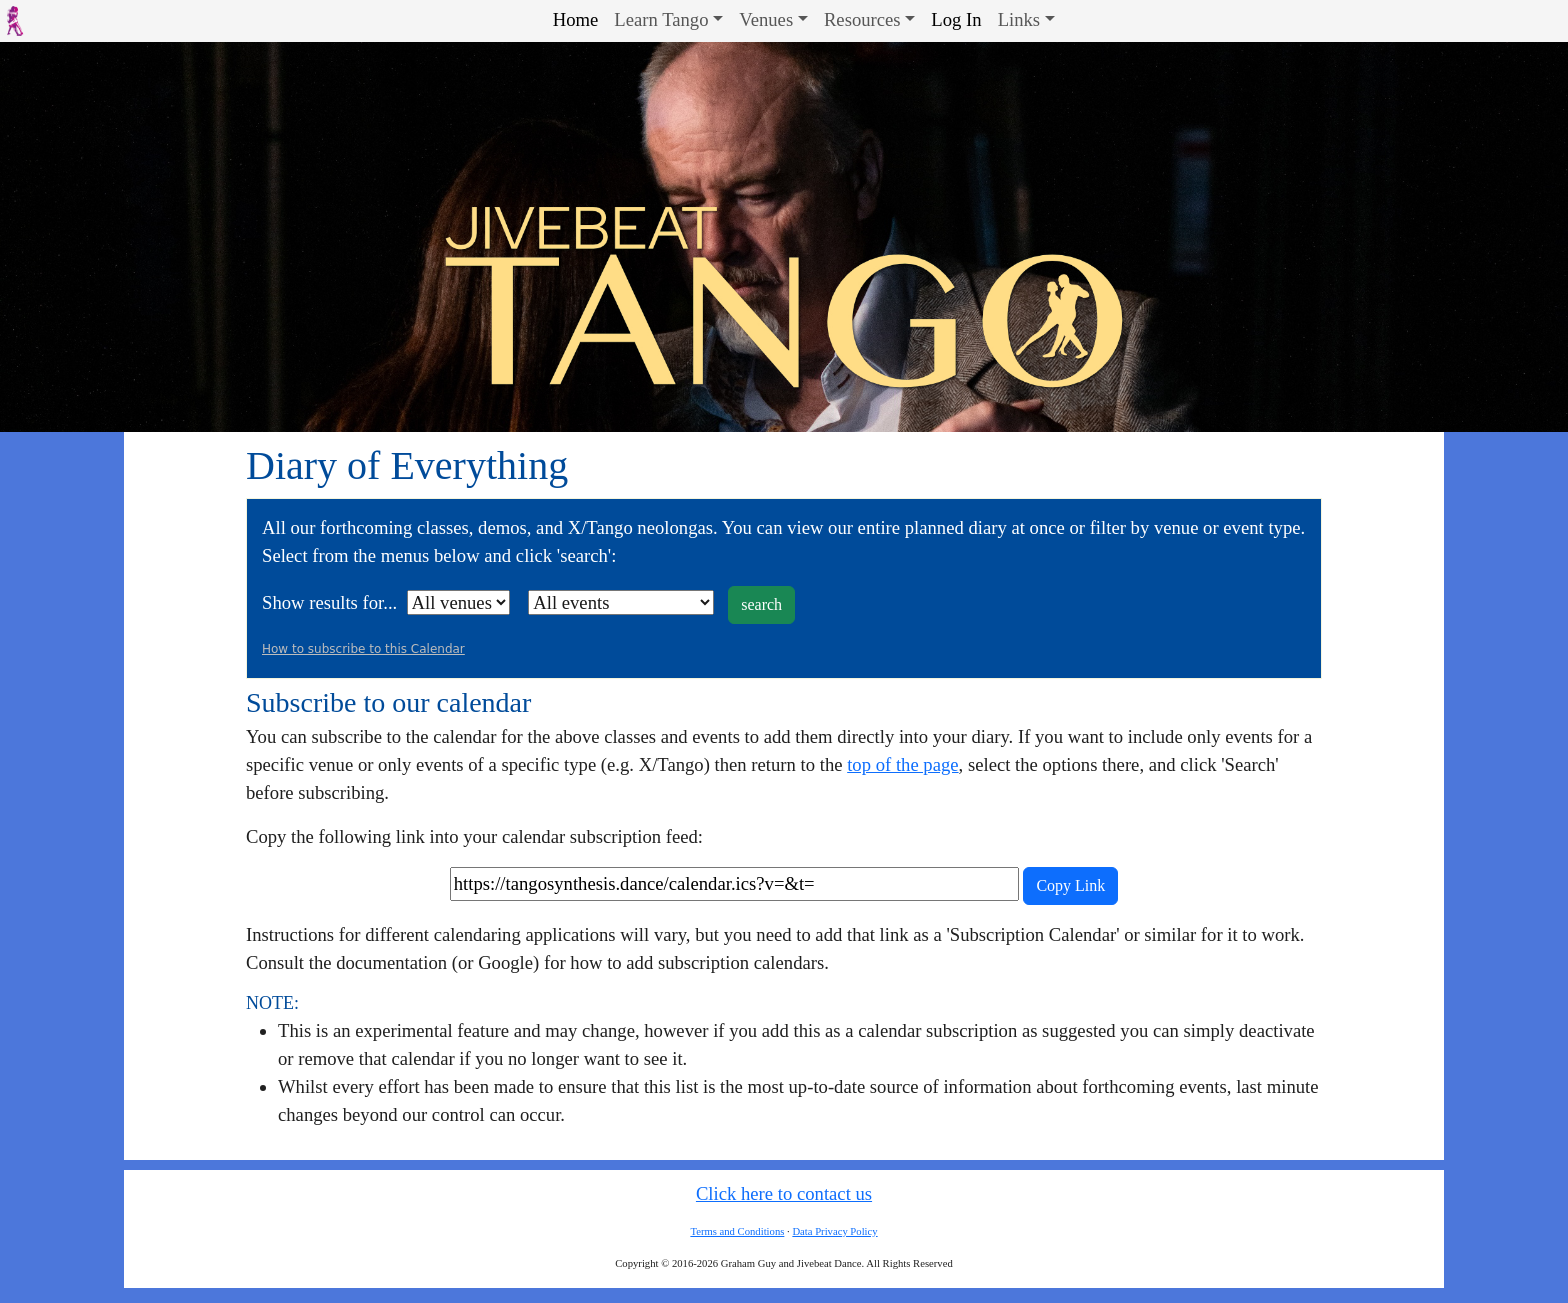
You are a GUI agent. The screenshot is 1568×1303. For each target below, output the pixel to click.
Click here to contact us (784, 1193)
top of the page (902, 764)
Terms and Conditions (737, 1231)
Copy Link (1070, 885)
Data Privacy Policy (834, 1231)
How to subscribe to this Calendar (363, 649)
